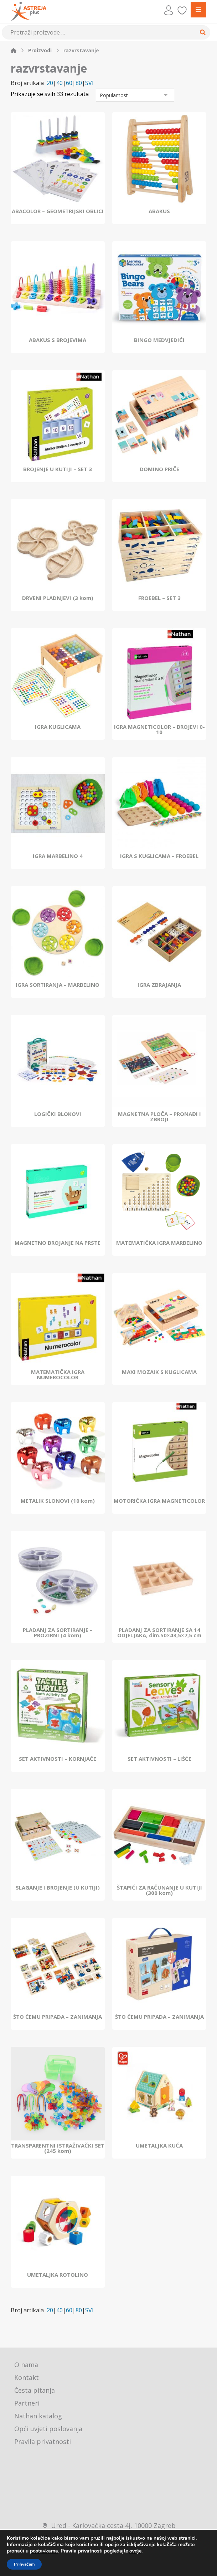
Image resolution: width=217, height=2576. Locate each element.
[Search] (203, 32)
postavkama (44, 2551)
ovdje (135, 2551)
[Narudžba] (135, 95)
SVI (89, 83)
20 (50, 83)
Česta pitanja (34, 2391)
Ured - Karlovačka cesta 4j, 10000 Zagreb (109, 2526)
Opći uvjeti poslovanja (48, 2429)
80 (79, 83)
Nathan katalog (38, 2417)
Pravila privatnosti (42, 2442)
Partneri (27, 2404)
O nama (26, 2365)
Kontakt (26, 2378)
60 (69, 83)
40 (59, 83)
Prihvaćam (24, 2564)
